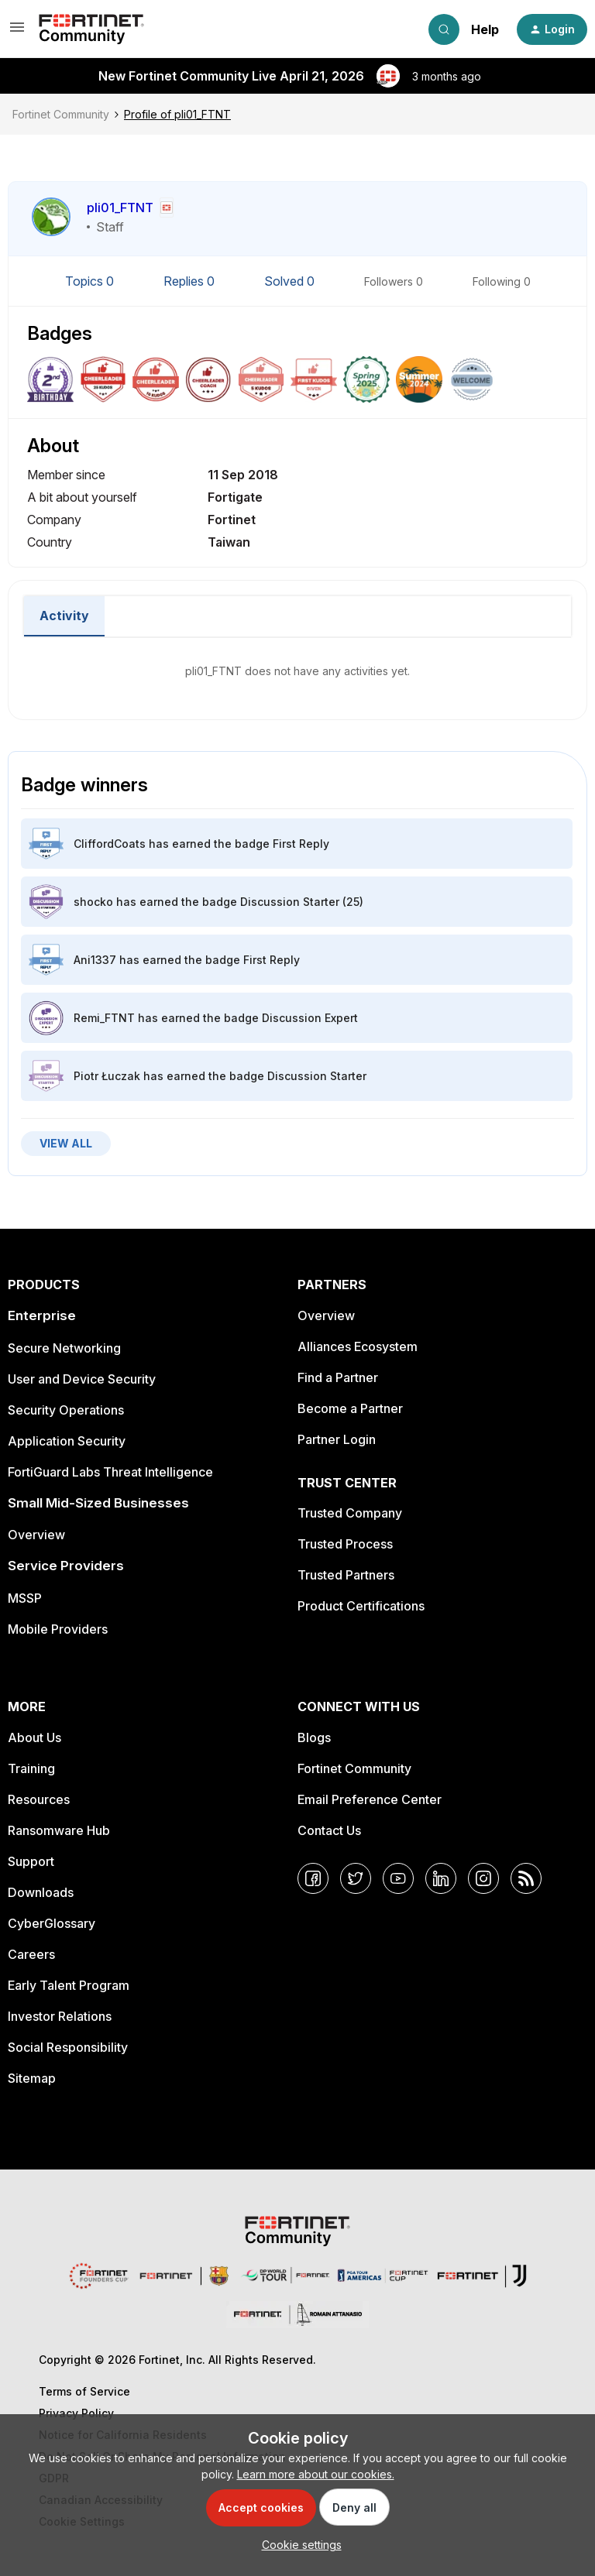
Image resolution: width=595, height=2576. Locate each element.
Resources (39, 1799)
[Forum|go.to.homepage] (91, 29)
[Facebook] (313, 1878)
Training (31, 1768)
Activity (64, 615)
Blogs (314, 1737)
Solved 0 (291, 281)
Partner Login (337, 1439)
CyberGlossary (51, 1923)
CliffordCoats (110, 843)
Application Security (67, 1441)
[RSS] (526, 1878)
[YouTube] (398, 1878)
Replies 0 (190, 281)
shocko (93, 901)
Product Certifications (361, 1606)
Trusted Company (350, 1513)
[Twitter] (355, 1878)
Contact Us (329, 1830)
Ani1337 (95, 959)
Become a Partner (350, 1408)
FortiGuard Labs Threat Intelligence (110, 1472)
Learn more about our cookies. (315, 2474)
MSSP (25, 1598)
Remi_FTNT (104, 1017)
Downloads (41, 1892)
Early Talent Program (68, 1985)
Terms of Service (84, 2391)
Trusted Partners (346, 1575)
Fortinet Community (60, 114)
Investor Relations (60, 2016)
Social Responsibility (68, 2047)
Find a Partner (338, 1377)
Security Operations (66, 1410)
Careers (31, 1954)
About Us (34, 1737)
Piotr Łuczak (107, 1075)
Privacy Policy (76, 2413)
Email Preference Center (370, 1799)
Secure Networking (64, 1348)
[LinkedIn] (440, 1878)
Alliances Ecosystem (358, 1346)
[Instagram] (483, 1878)
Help (485, 29)
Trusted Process (345, 1544)
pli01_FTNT (120, 207)
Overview (36, 1534)
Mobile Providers (58, 1629)
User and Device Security (82, 1379)
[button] (17, 32)
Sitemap (32, 2078)
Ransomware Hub (59, 1830)
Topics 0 (91, 281)
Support (31, 1861)
